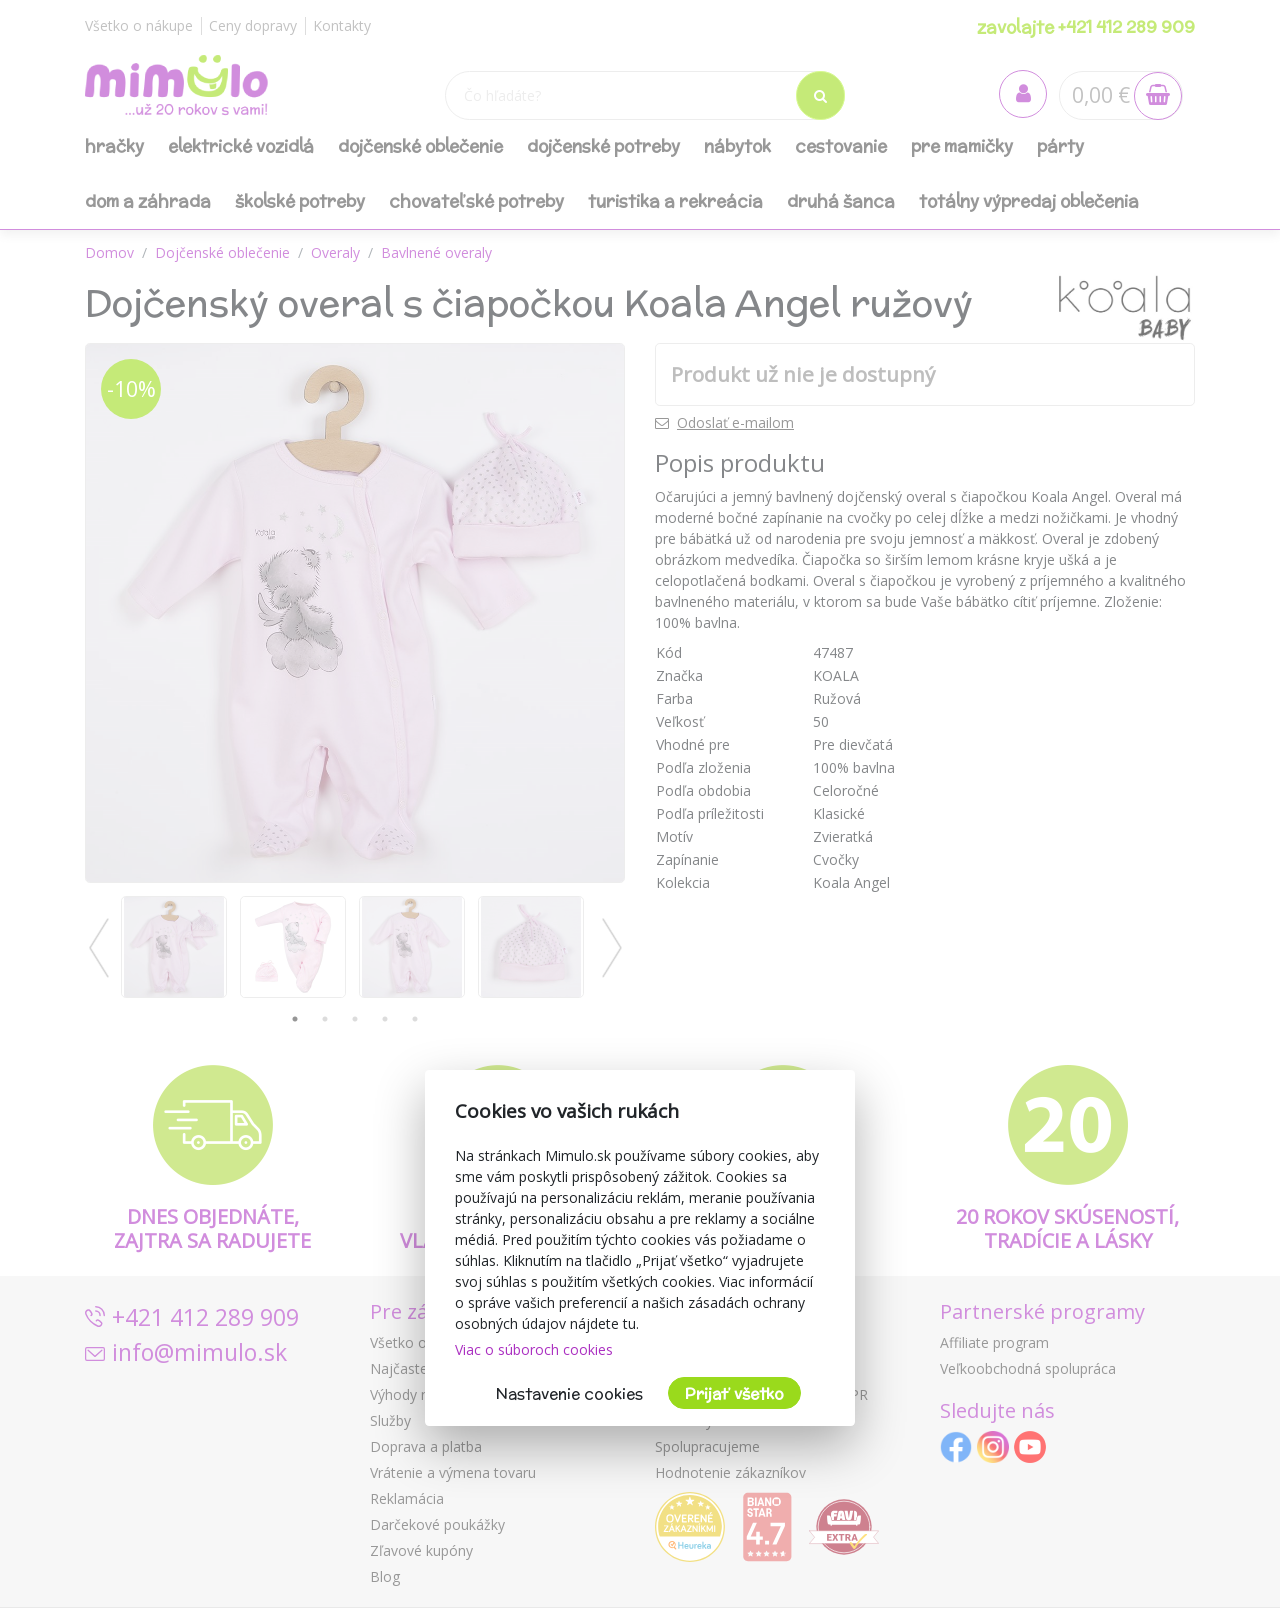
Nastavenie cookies (569, 1393)
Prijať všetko (734, 1393)
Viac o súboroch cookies (534, 1349)
